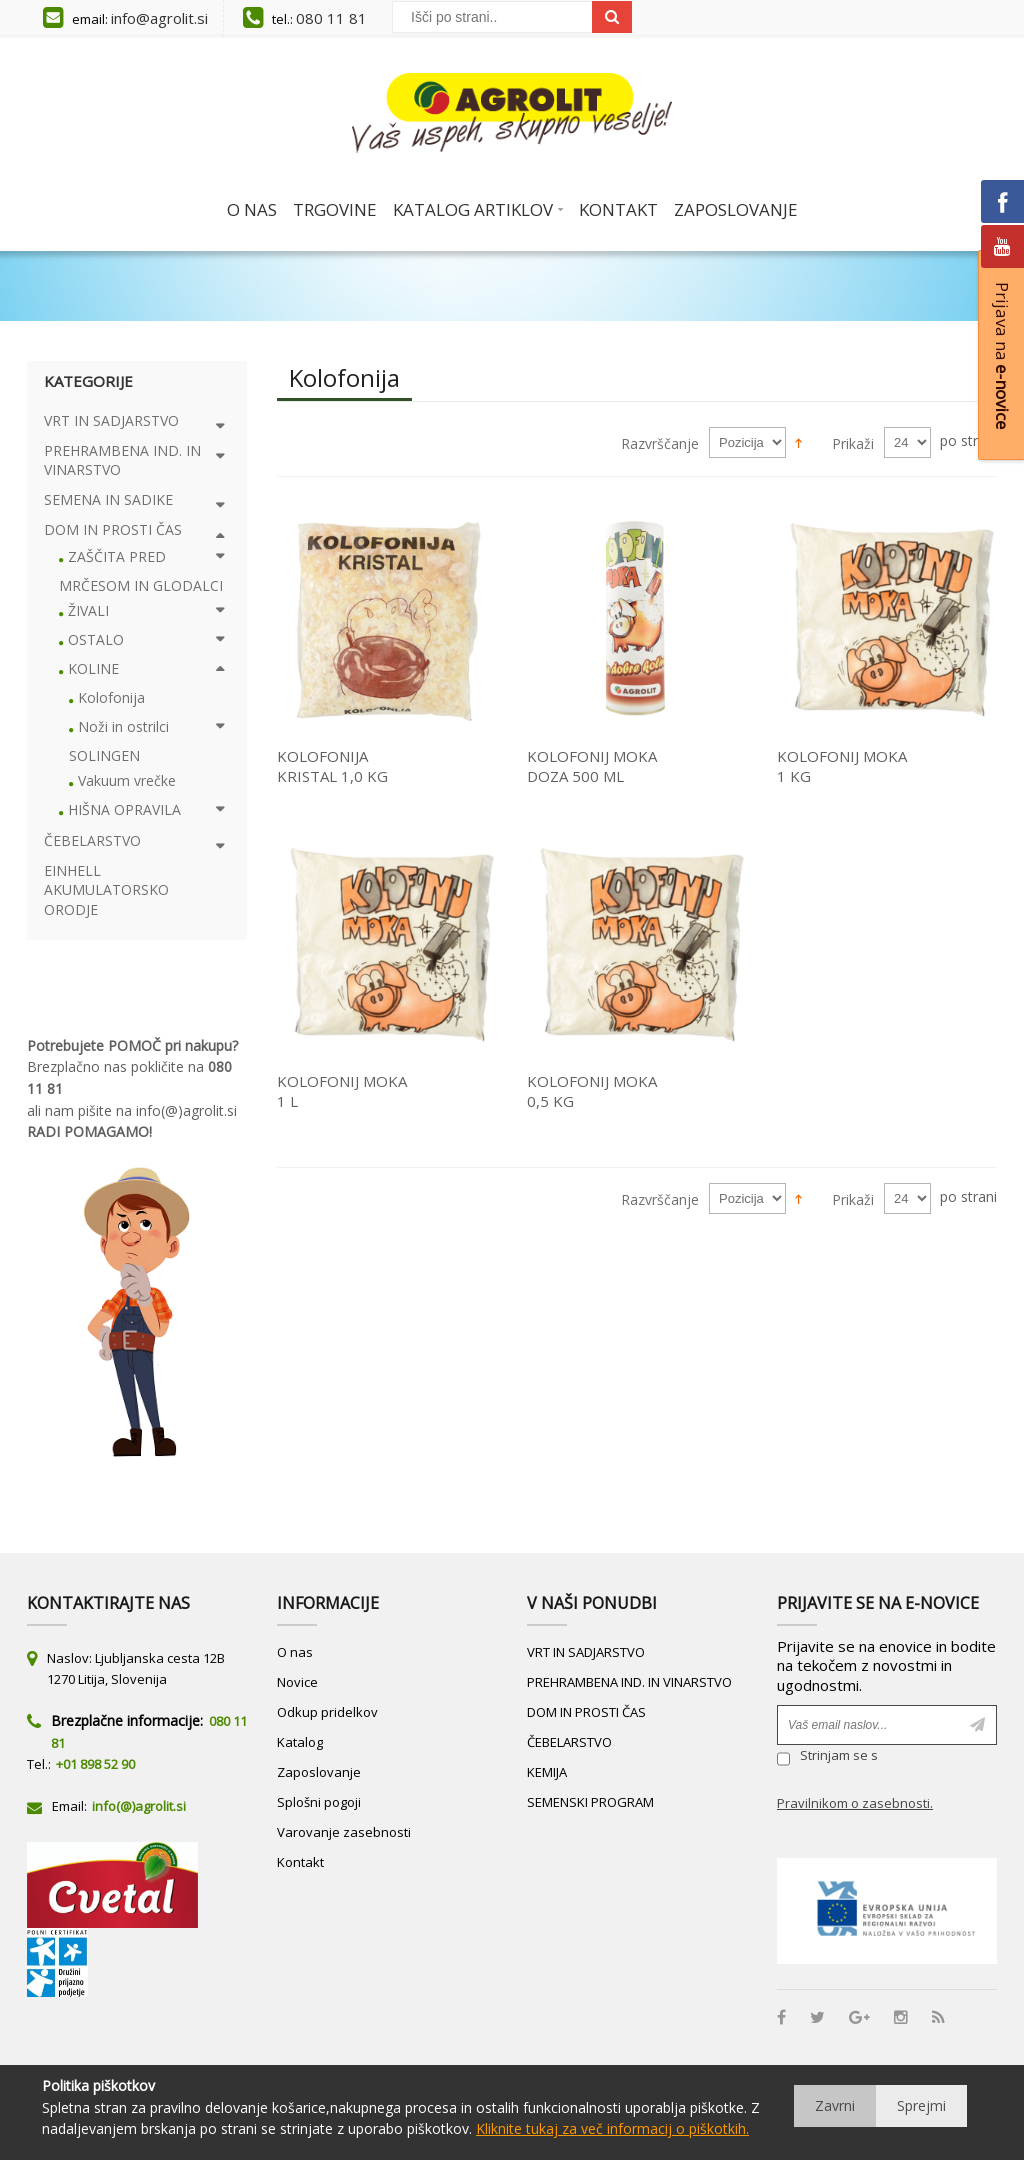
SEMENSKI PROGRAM (590, 1802)
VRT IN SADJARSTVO (586, 1652)
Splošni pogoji (319, 1802)
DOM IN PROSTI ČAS (586, 1712)
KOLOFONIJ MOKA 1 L (342, 1091)
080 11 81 (331, 18)
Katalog (300, 1742)
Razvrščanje (660, 443)
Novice (297, 1682)
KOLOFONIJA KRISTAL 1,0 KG (332, 766)
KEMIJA (547, 1772)
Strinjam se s (827, 1758)
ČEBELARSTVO (569, 1742)
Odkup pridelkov (327, 1712)
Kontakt (300, 1862)
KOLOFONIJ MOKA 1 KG (842, 766)
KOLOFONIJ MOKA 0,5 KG (592, 1091)
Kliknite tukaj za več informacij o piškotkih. (612, 2128)
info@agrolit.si (159, 18)
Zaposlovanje (319, 1772)
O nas (295, 1652)
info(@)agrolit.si (186, 1110)
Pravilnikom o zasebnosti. (855, 1803)
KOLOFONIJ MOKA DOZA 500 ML (592, 766)
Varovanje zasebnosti (344, 1832)
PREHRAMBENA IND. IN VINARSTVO (629, 1682)
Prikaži (853, 443)
